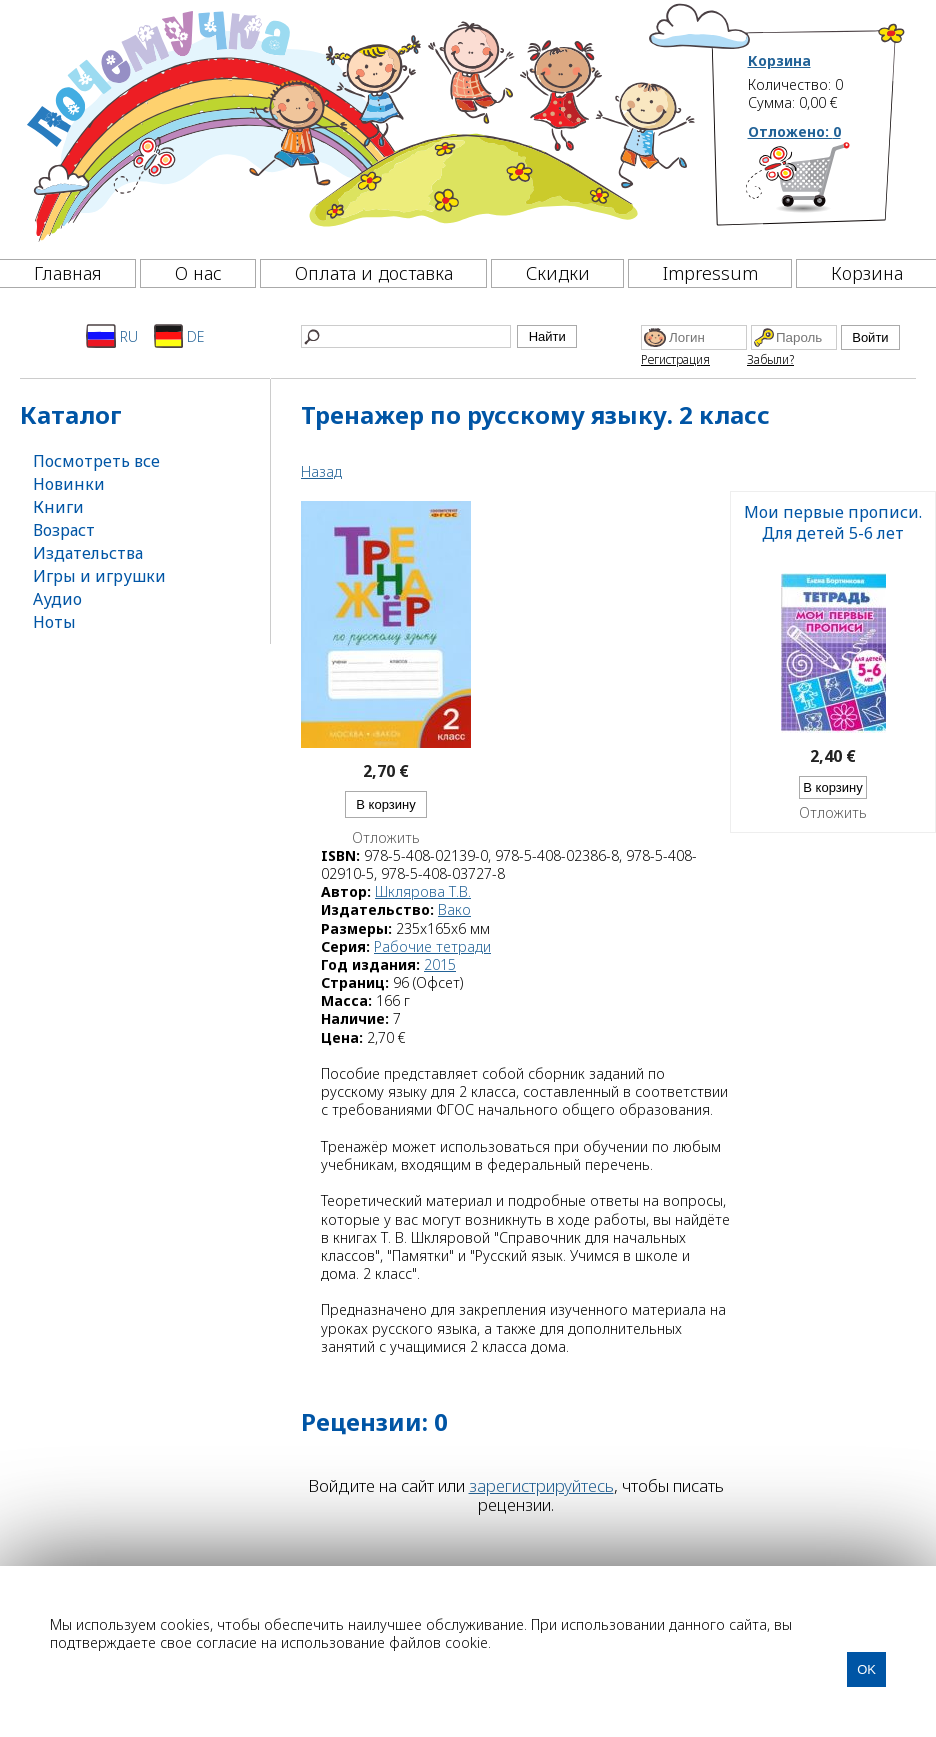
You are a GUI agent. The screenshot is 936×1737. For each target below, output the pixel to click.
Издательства (88, 553)
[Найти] (406, 336)
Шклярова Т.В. (423, 891)
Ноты (54, 622)
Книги (58, 507)
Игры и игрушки (99, 576)
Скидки (558, 273)
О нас (198, 273)
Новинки (69, 484)
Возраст (64, 530)
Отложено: (794, 131)
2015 (440, 964)
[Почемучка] (358, 124)
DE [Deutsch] (179, 336)
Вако (454, 909)
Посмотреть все (96, 461)
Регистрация (675, 359)
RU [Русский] (112, 336)
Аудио (57, 599)
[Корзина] (827, 185)
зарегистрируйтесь (541, 1485)
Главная (68, 273)
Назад (321, 471)
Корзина (779, 61)
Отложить (386, 838)
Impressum (710, 273)
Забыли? (770, 359)
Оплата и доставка (374, 273)
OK (866, 1669)
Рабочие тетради (432, 946)
